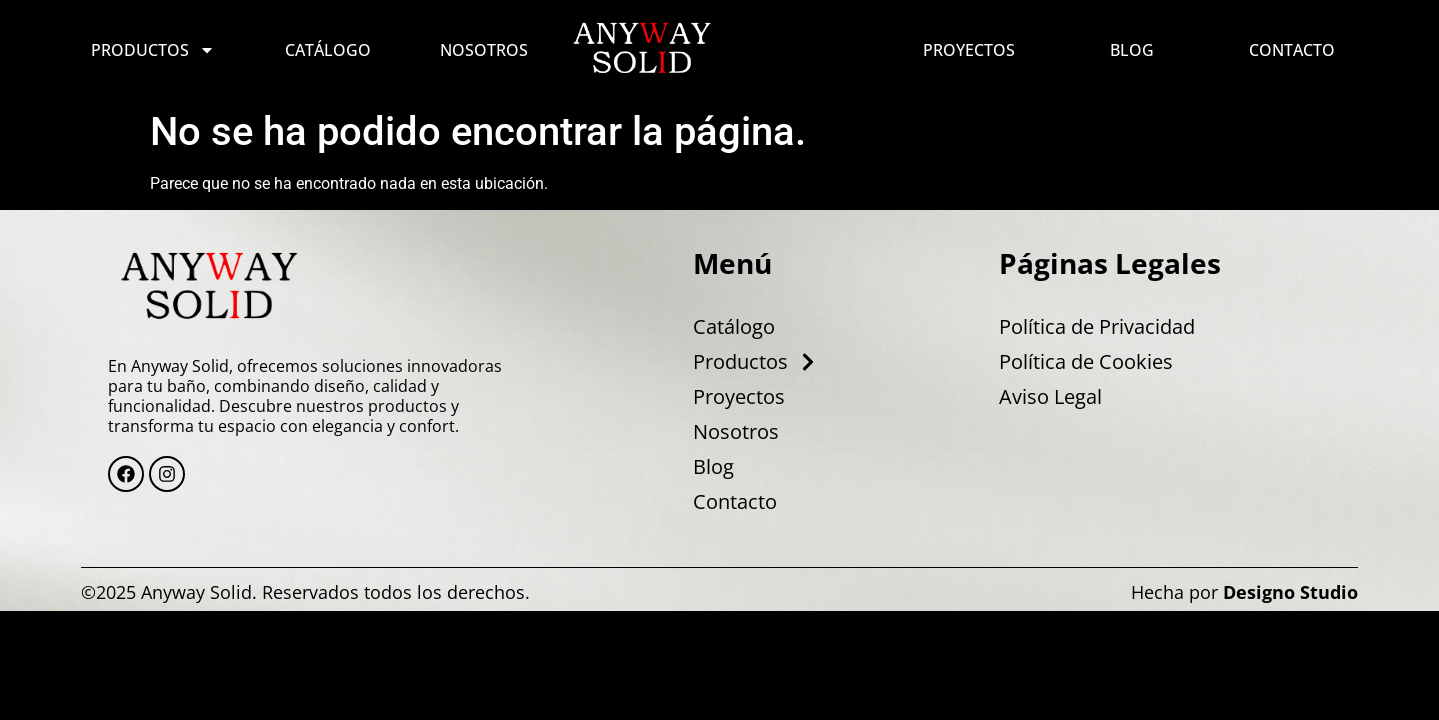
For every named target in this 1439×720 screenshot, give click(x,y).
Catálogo (328, 50)
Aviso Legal (1050, 397)
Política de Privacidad (1097, 327)
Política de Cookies (1086, 362)
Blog (1132, 50)
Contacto (1292, 50)
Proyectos (969, 50)
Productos (153, 50)
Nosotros (484, 50)
